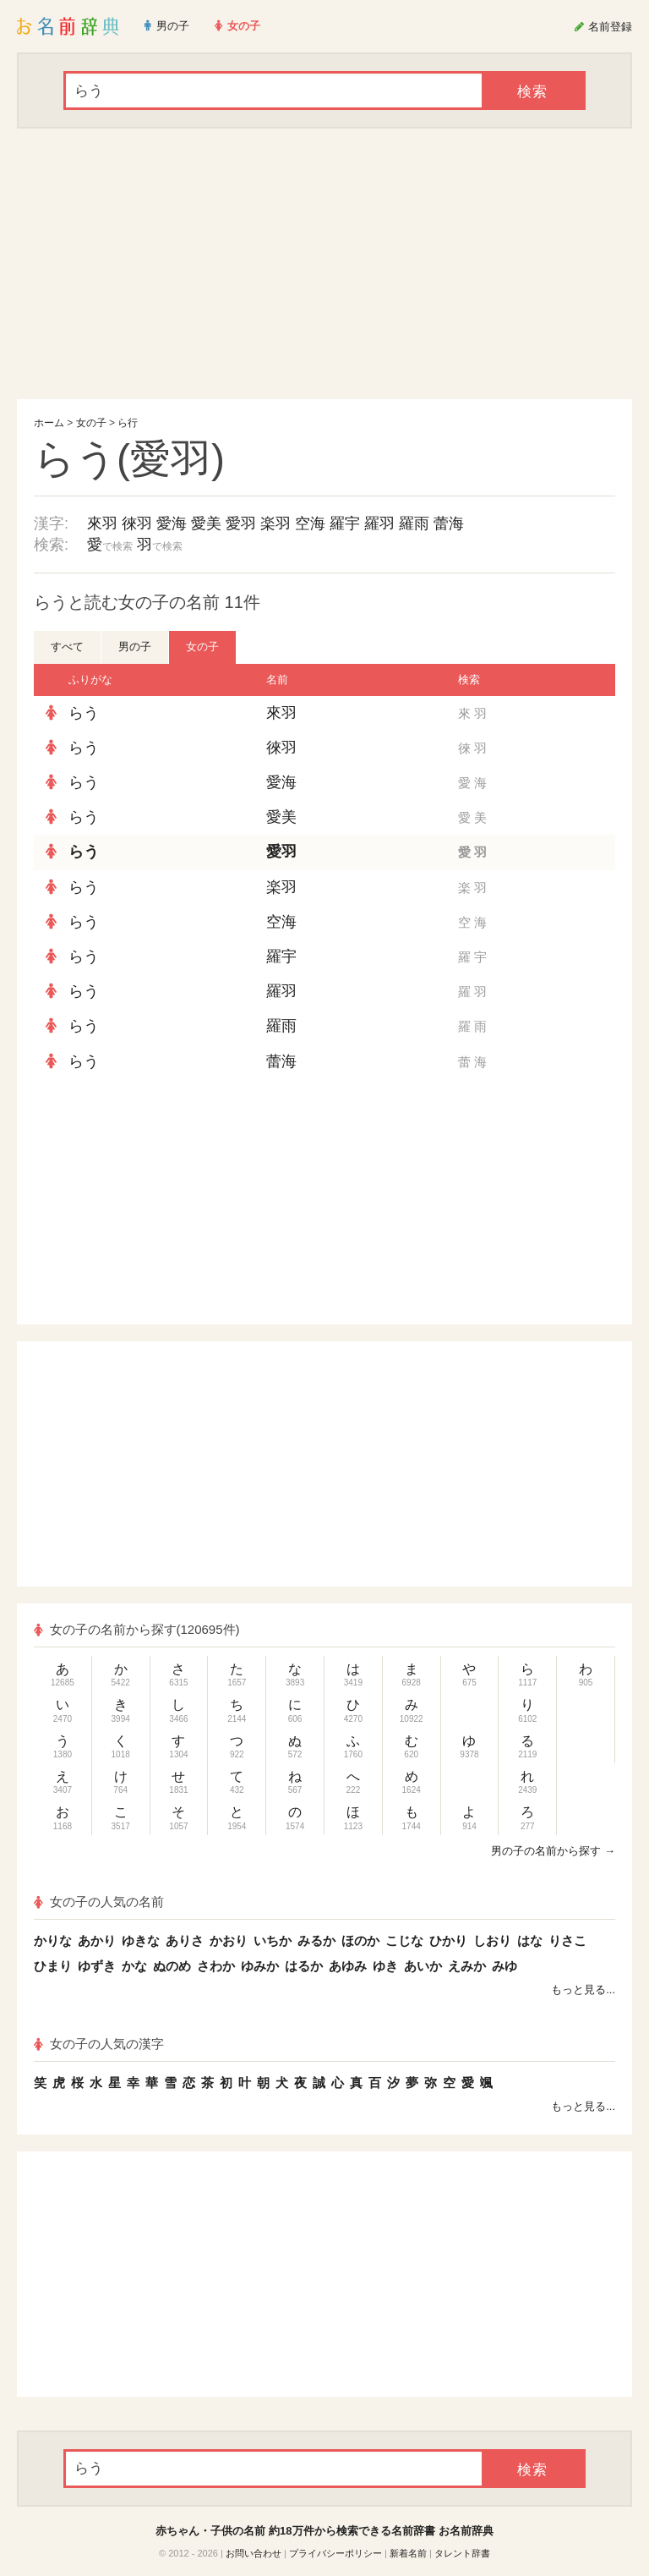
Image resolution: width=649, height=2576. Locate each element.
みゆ (504, 1966)
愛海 (171, 523)
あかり (97, 1940)
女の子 (91, 423)
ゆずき (97, 1966)
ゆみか (260, 1966)
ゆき (385, 1966)
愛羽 (241, 523)
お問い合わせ (253, 2553)
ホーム (49, 423)
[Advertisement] (324, 263)
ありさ (185, 1940)
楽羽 (275, 523)
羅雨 (414, 523)
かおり (229, 1940)
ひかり (448, 1940)
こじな (404, 1940)
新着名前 (408, 2553)
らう (83, 712)
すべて (67, 646)
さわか (216, 1966)
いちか (273, 1940)
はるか (304, 1966)
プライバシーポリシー (335, 2553)
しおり (492, 1940)
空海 (310, 523)
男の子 (134, 646)
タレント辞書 (462, 2553)
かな (134, 1966)
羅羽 (379, 523)
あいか (423, 1966)
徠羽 (137, 523)
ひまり (53, 1966)
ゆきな (141, 1940)
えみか (467, 1966)
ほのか (360, 1940)
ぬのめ (172, 1966)
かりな (53, 1940)
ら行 (127, 423)
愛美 (206, 523)
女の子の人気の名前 (99, 1901)
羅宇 (345, 523)
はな (530, 1940)
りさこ (567, 1940)
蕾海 (449, 523)
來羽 (102, 523)
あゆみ (348, 1966)
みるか (316, 1940)
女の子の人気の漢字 (99, 2043)
